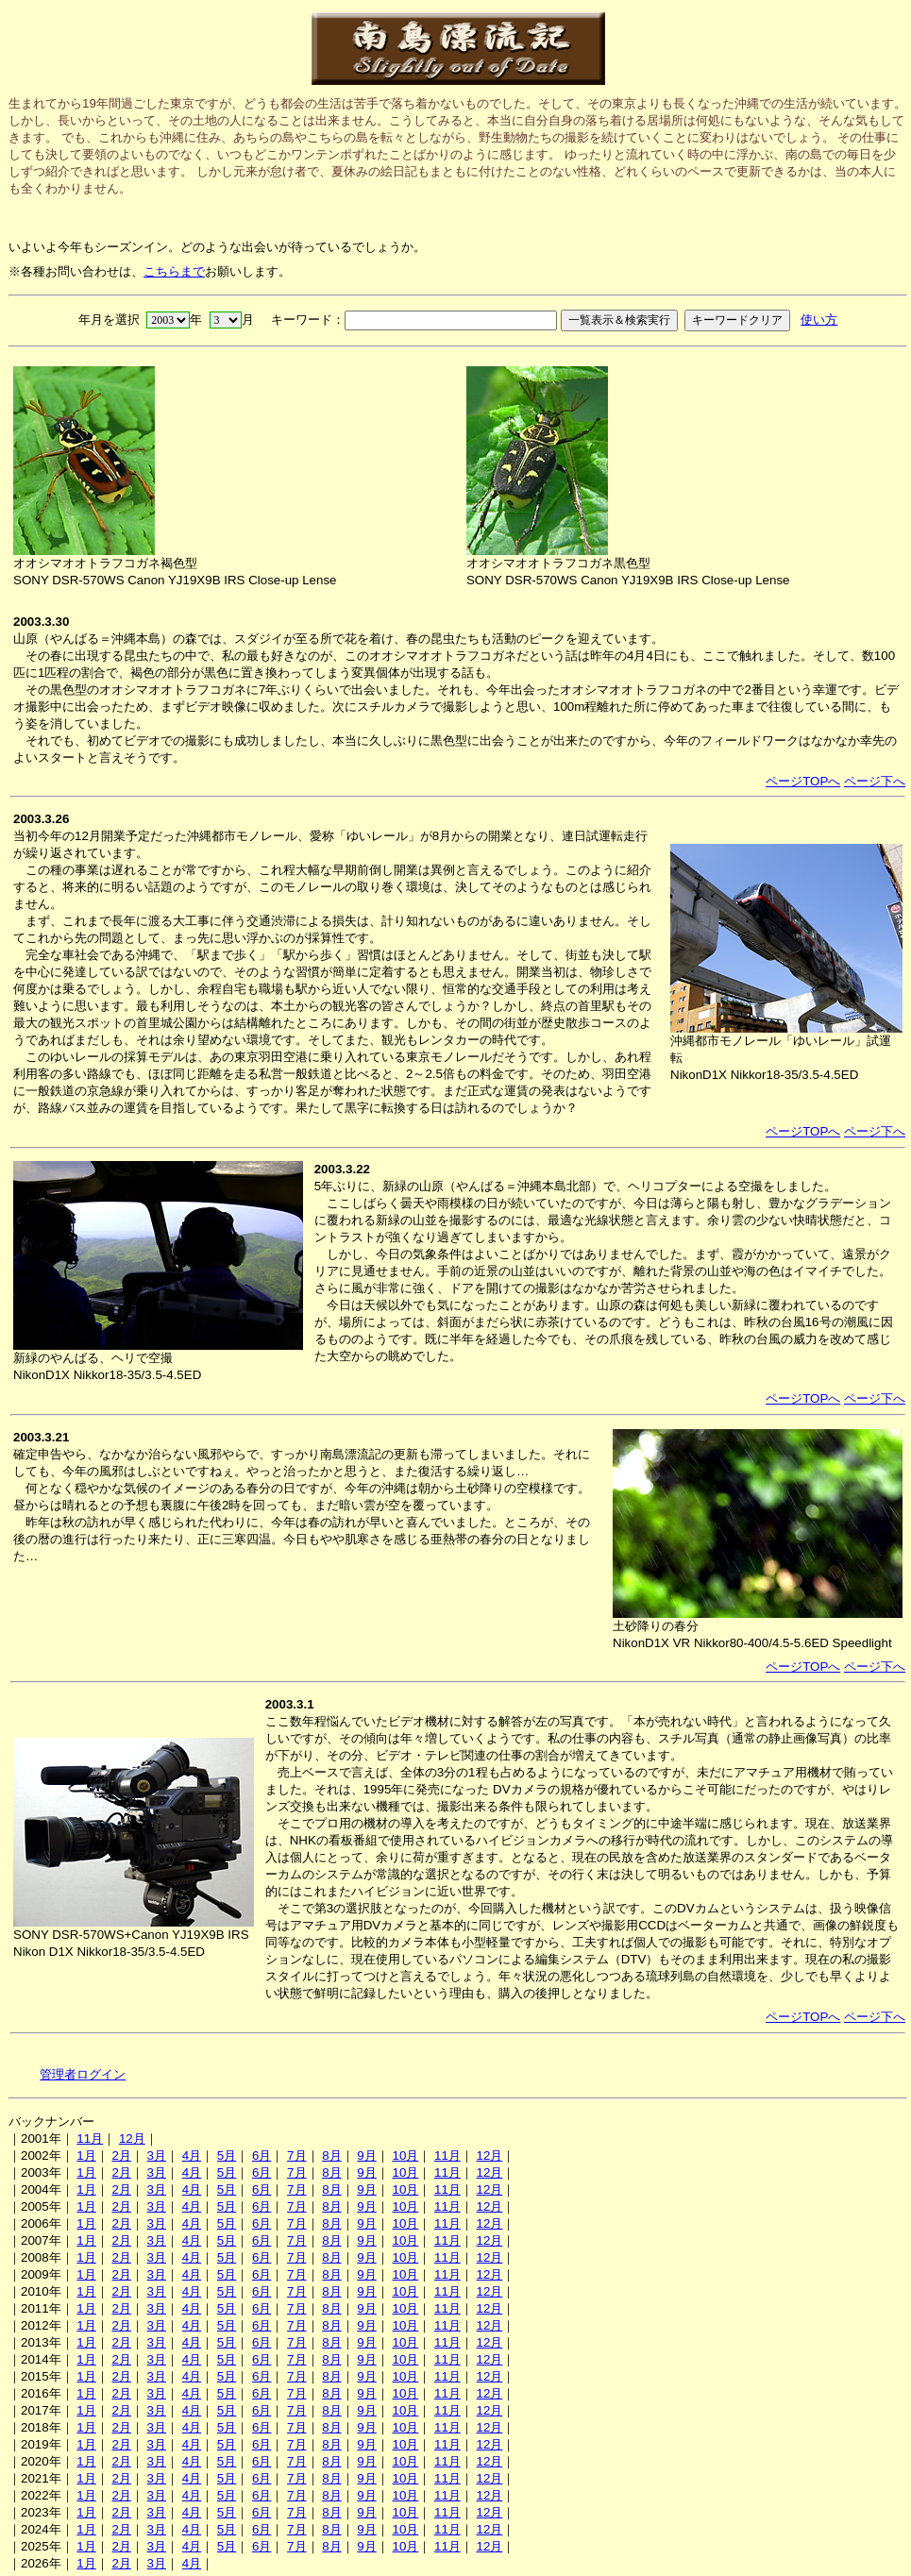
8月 (331, 2155)
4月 (191, 2155)
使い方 (819, 319)
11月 (89, 2138)
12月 (132, 2138)
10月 (405, 2155)
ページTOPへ (803, 781)
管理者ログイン (83, 2074)
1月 (85, 2155)
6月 (261, 2155)
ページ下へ (874, 781)
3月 (156, 2155)
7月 (296, 2155)
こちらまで (174, 271)
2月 (120, 2155)
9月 (366, 2155)
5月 (226, 2155)
